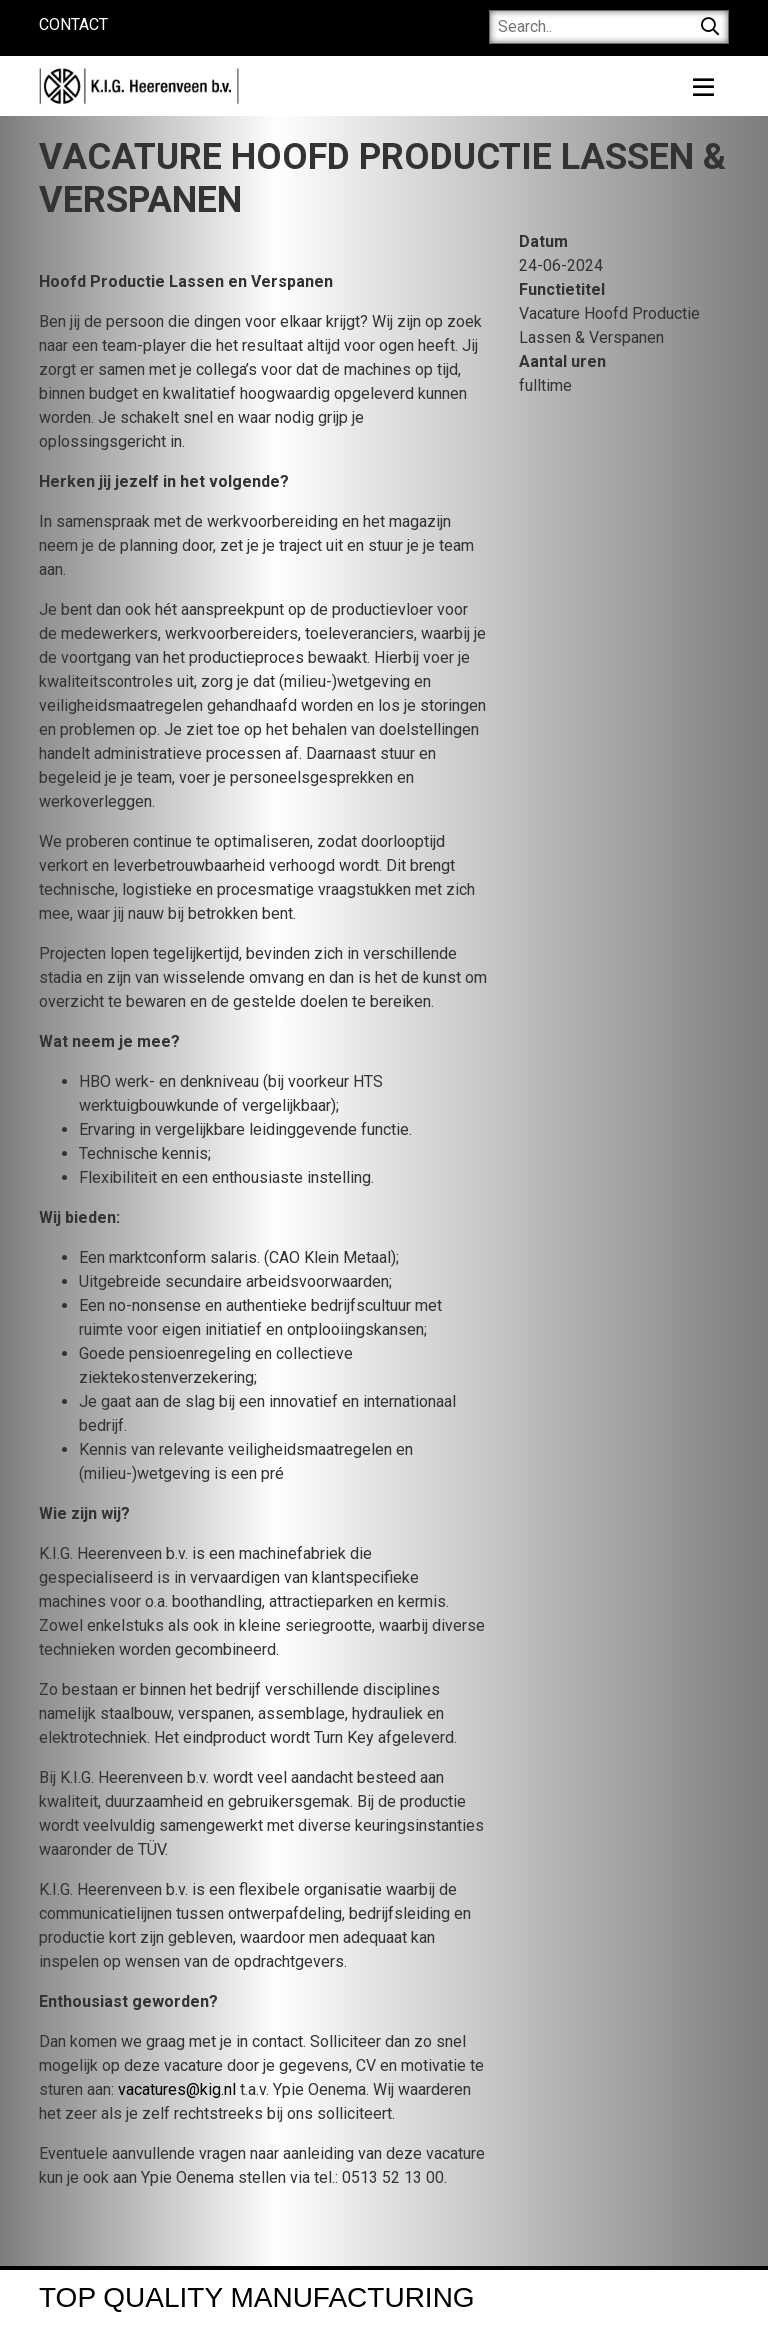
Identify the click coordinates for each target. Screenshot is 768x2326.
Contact (73, 24)
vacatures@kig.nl (177, 2089)
